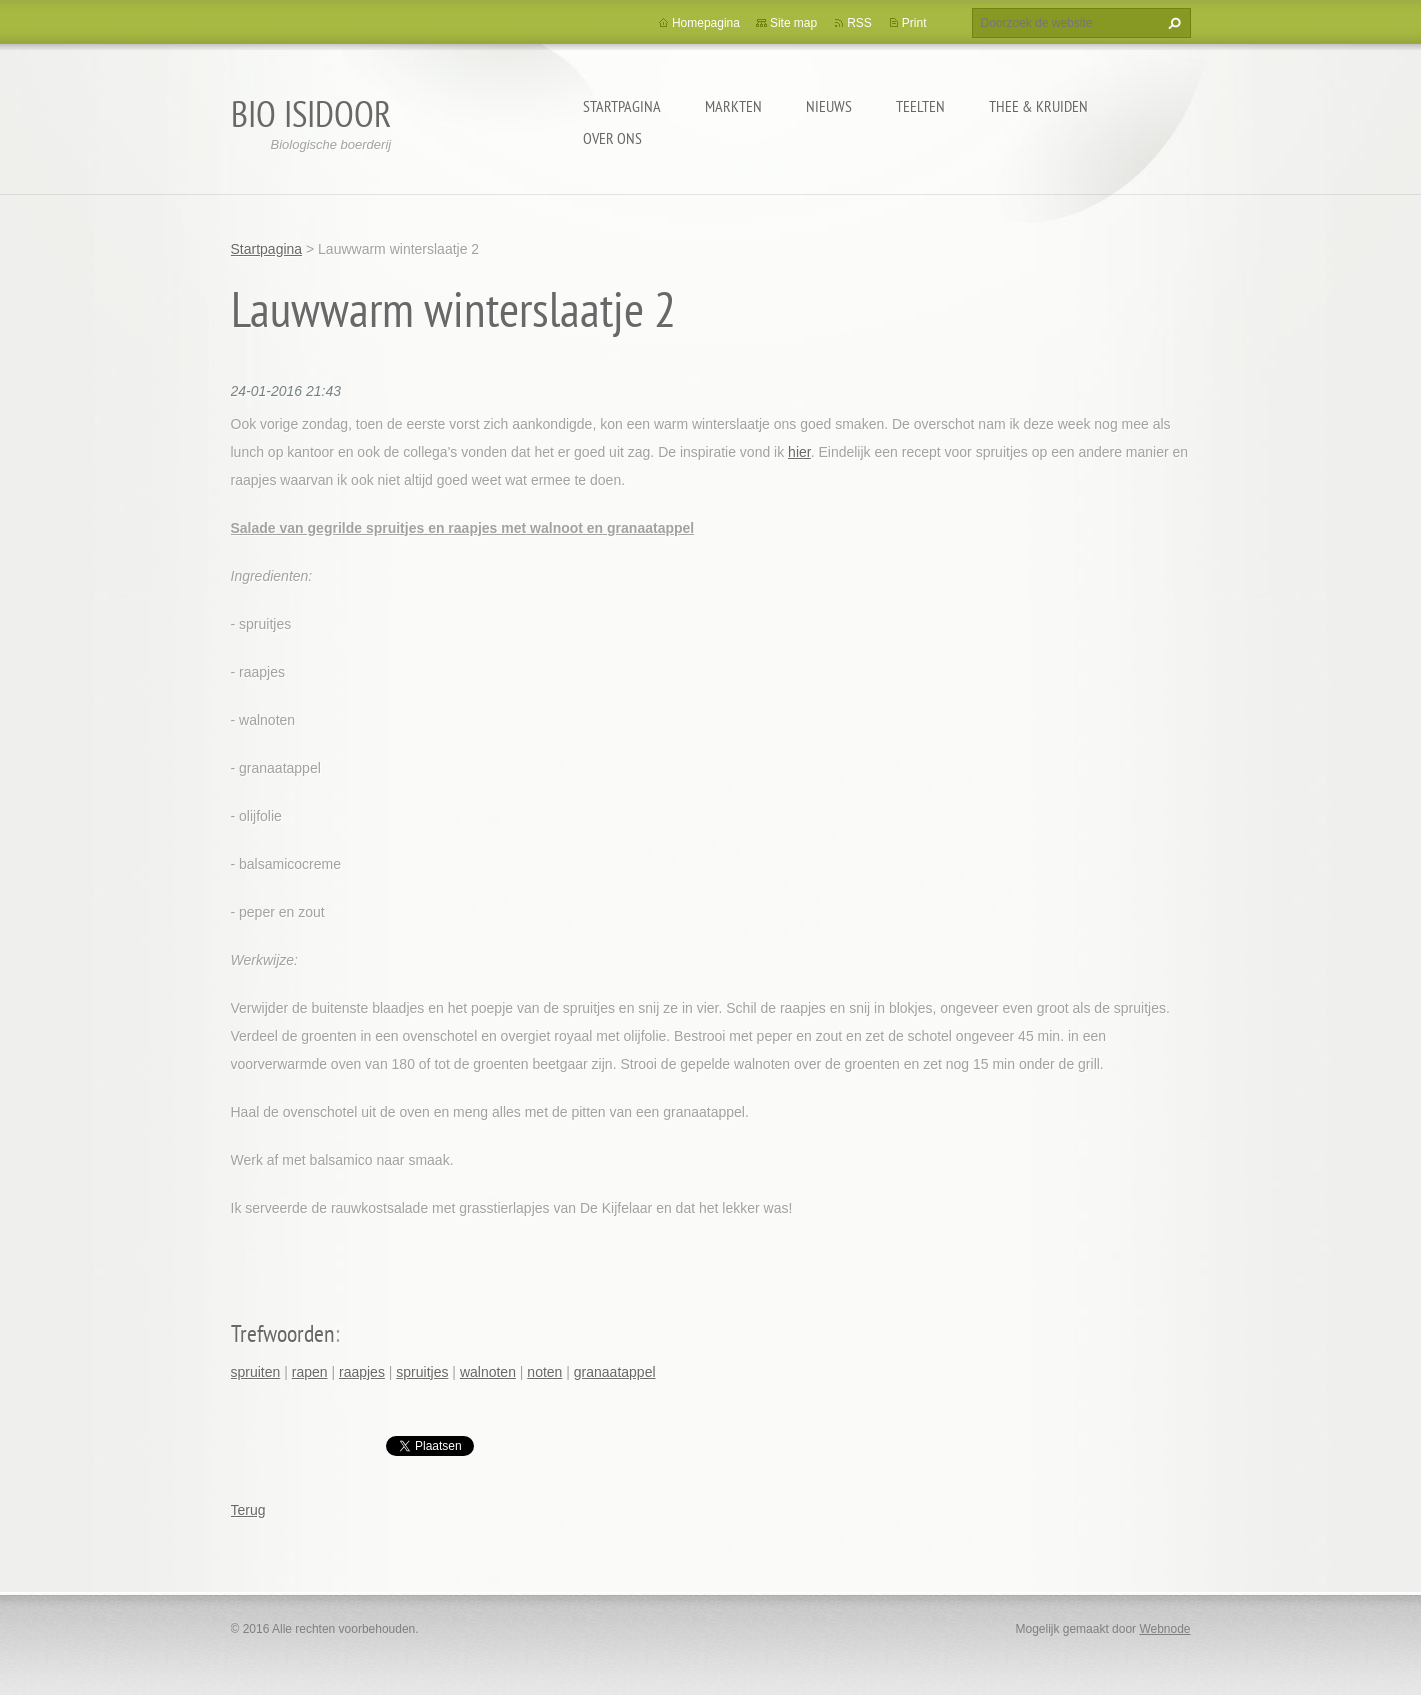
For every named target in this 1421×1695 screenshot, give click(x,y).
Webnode (1164, 1629)
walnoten (488, 1372)
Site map (793, 23)
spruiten (256, 1372)
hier (799, 452)
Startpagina (622, 106)
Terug (248, 1510)
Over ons (612, 138)
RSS (859, 23)
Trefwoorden (283, 1333)
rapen (310, 1372)
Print (914, 23)
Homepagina (706, 23)
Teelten (920, 106)
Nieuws (829, 106)
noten (544, 1372)
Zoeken (1172, 23)
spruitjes (422, 1372)
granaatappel (615, 1372)
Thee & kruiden (1038, 106)
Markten (733, 106)
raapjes (362, 1372)
